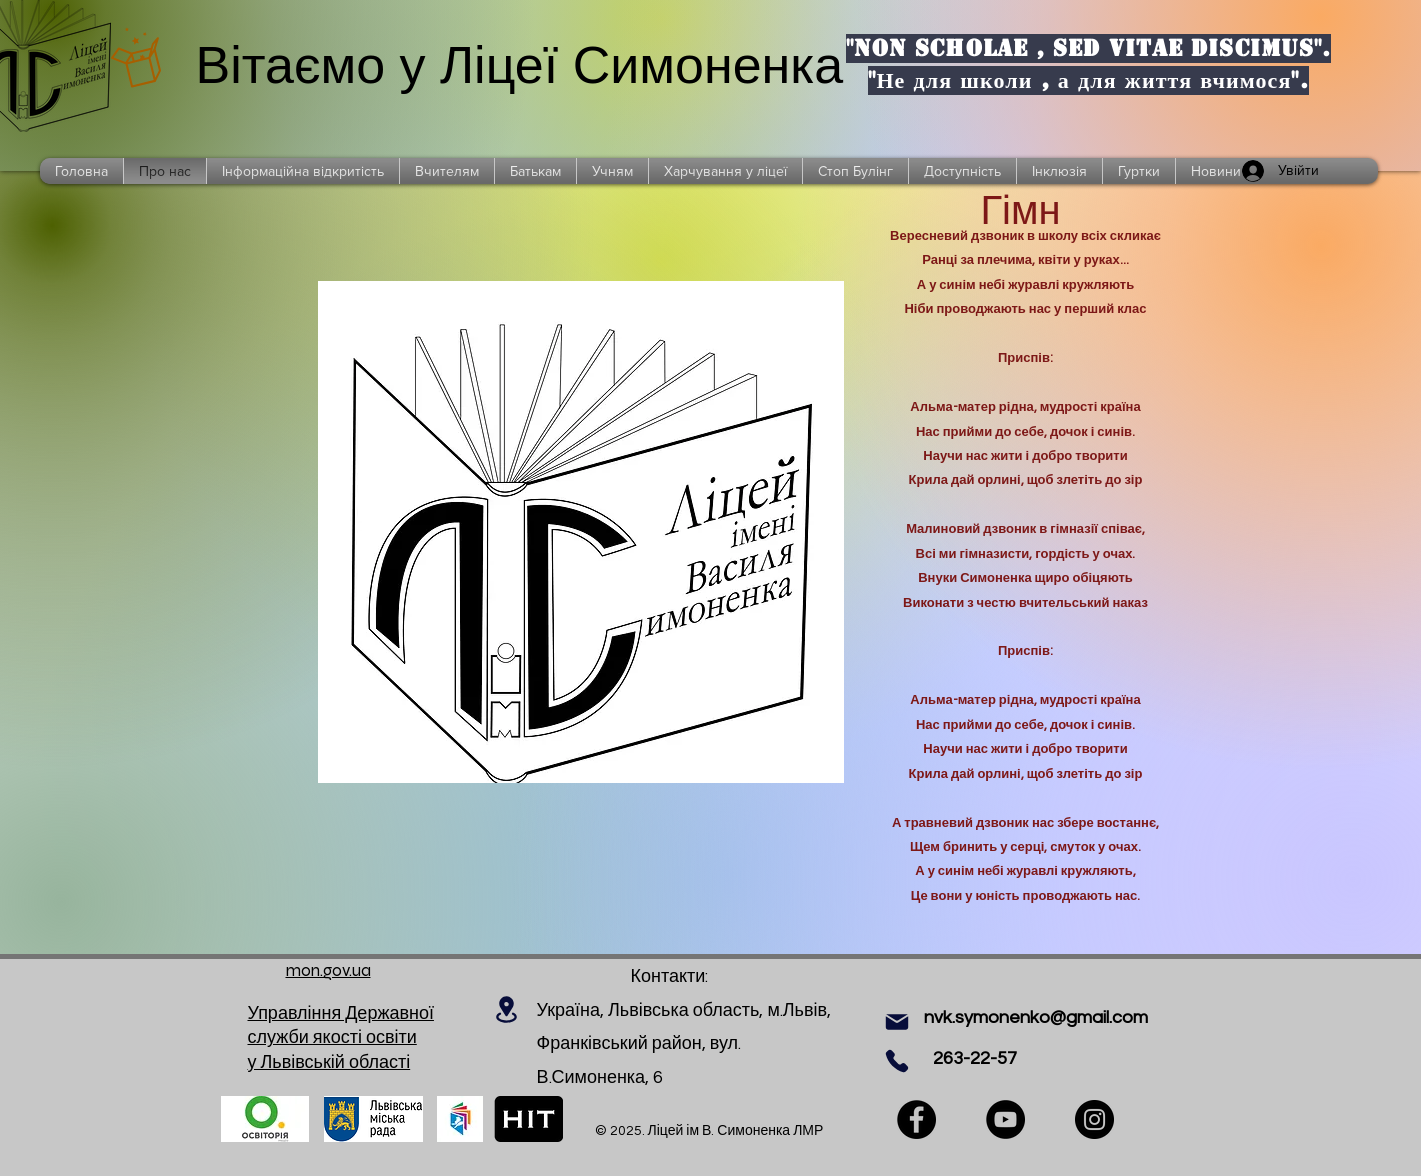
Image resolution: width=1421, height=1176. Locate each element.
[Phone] (897, 1061)
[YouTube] (1005, 1119)
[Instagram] (1094, 1119)
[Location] (507, 1009)
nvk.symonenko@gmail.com (1036, 1017)
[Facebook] (916, 1119)
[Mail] (897, 1022)
